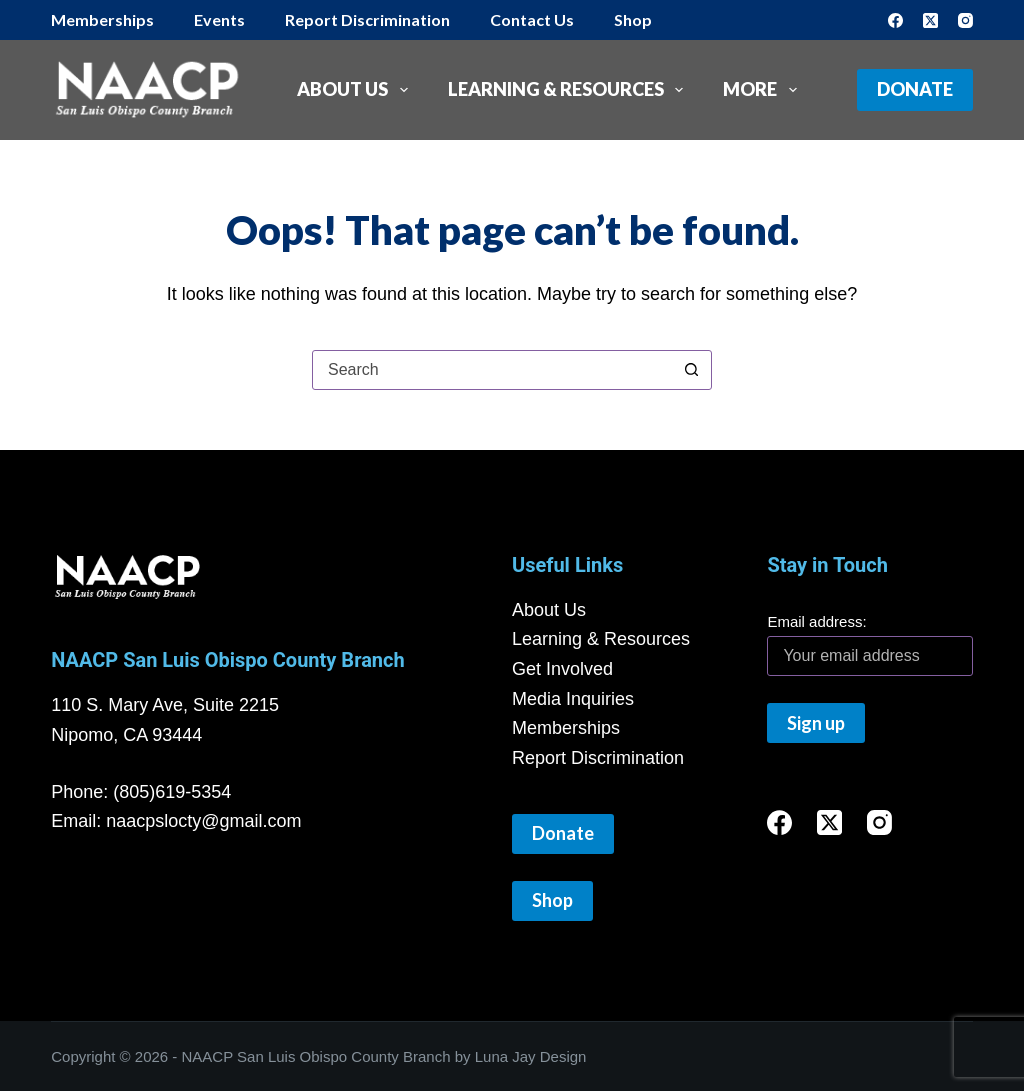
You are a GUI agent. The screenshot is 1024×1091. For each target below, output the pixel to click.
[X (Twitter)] (930, 20)
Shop (633, 19)
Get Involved (562, 669)
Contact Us (532, 19)
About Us (356, 90)
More (764, 90)
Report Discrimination (367, 19)
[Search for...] (492, 370)
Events (219, 19)
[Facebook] (895, 20)
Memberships (102, 19)
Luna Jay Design (531, 1056)
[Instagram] (965, 20)
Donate (915, 89)
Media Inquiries (573, 699)
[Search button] (691, 370)
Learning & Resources (570, 90)
